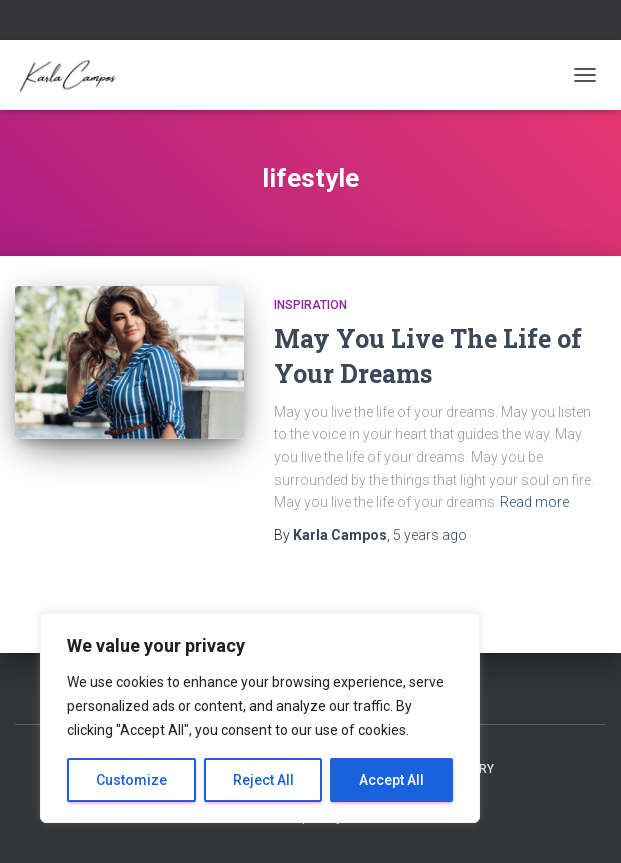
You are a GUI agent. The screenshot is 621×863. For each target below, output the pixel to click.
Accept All (391, 780)
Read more (534, 502)
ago (430, 535)
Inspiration (310, 305)
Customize (131, 780)
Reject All (263, 780)
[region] (260, 718)
